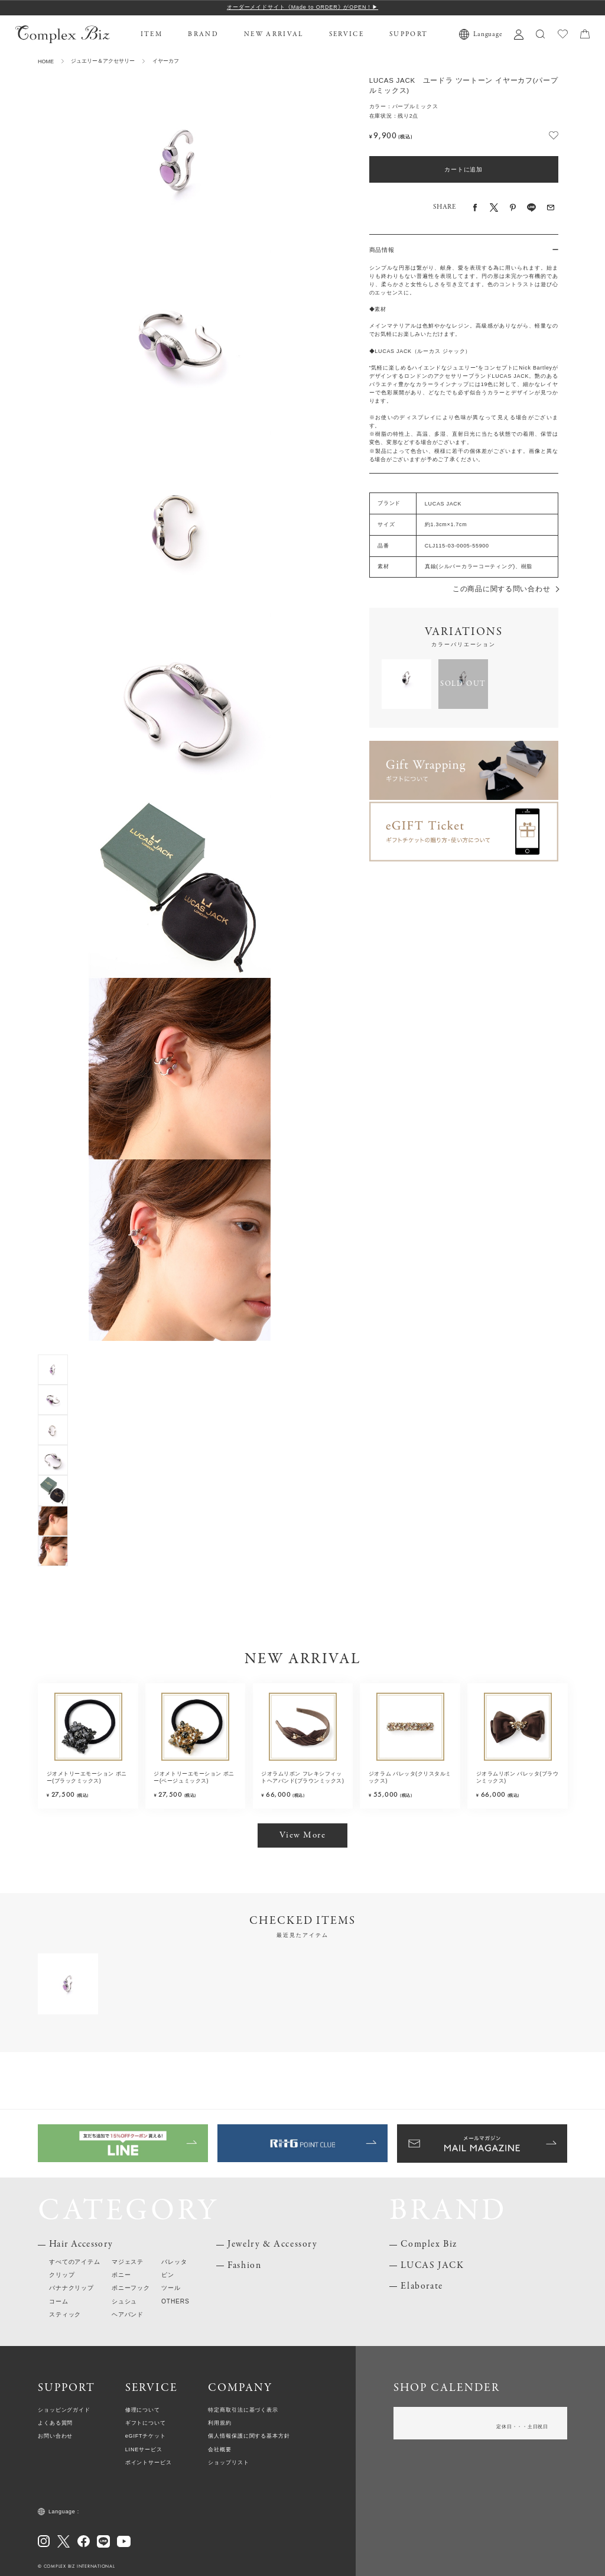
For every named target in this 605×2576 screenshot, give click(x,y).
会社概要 (220, 2449)
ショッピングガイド (64, 2410)
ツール (170, 2288)
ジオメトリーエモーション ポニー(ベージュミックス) (194, 1777)
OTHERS (175, 2301)
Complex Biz (429, 2244)
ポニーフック (131, 2288)
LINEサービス (143, 2449)
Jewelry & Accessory (272, 2244)
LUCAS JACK (432, 2265)
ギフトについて (145, 2423)
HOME (46, 61)
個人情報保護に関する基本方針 (249, 2436)
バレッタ (174, 2262)
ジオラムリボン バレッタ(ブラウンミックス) (517, 1777)
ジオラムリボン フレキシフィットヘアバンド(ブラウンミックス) (302, 1777)
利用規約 (220, 2423)
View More (302, 1835)
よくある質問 (55, 2423)
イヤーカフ (165, 61)
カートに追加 (463, 169)
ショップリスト (228, 2462)
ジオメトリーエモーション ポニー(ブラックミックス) (87, 1777)
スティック (65, 2314)
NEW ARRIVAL (273, 34)
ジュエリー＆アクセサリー (103, 61)
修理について (142, 2410)
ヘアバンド (128, 2314)
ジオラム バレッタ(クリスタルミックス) (410, 1777)
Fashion (244, 2265)
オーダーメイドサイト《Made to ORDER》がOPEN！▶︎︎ (302, 7)
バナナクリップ (71, 2288)
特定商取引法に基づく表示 (243, 2410)
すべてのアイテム (74, 2262)
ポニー (121, 2275)
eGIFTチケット (145, 2436)
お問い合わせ (55, 2436)
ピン (167, 2275)
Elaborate (422, 2286)
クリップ (61, 2275)
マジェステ (128, 2262)
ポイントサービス (148, 2462)
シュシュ (124, 2301)
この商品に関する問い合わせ (501, 588)
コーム (58, 2301)
